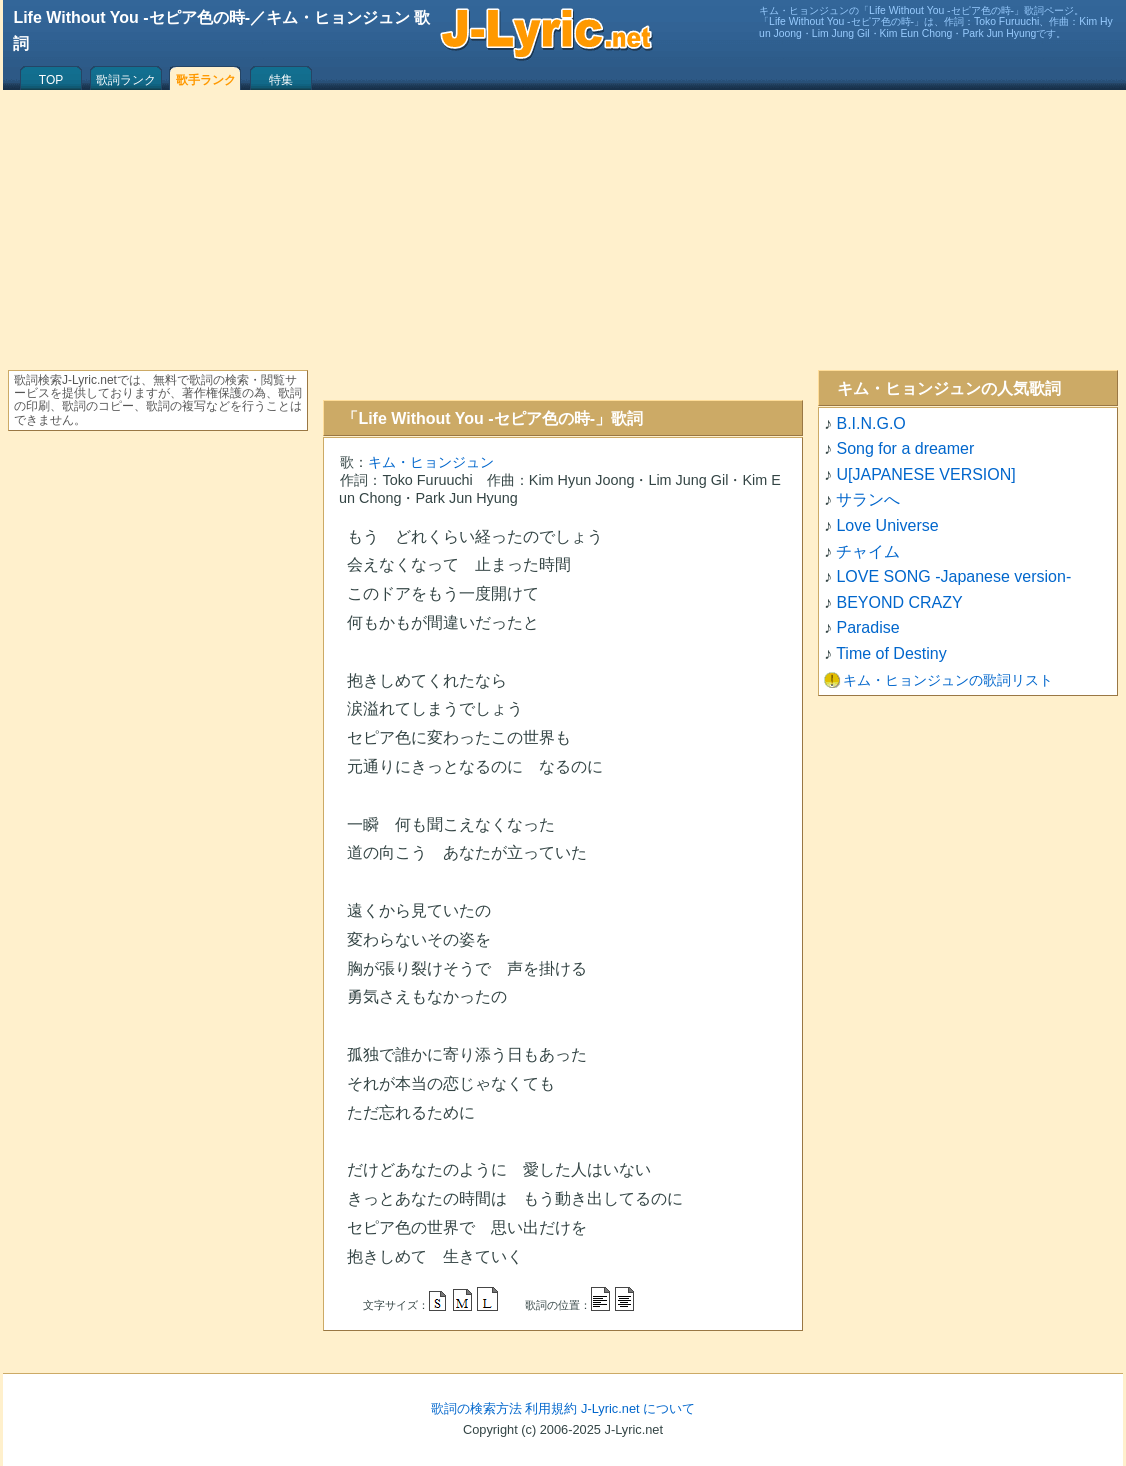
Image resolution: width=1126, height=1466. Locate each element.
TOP (51, 80)
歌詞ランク (126, 80)
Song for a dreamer (905, 448)
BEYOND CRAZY (899, 602)
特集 (281, 80)
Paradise (867, 627)
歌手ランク (206, 80)
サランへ (868, 499)
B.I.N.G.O (870, 423)
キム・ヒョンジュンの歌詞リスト (948, 680)
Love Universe (887, 525)
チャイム (868, 551)
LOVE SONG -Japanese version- (953, 576)
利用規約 (551, 1408)
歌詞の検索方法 (476, 1408)
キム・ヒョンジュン (431, 462)
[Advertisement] (563, 245)
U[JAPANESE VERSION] (925, 474)
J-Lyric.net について (638, 1408)
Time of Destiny (891, 653)
